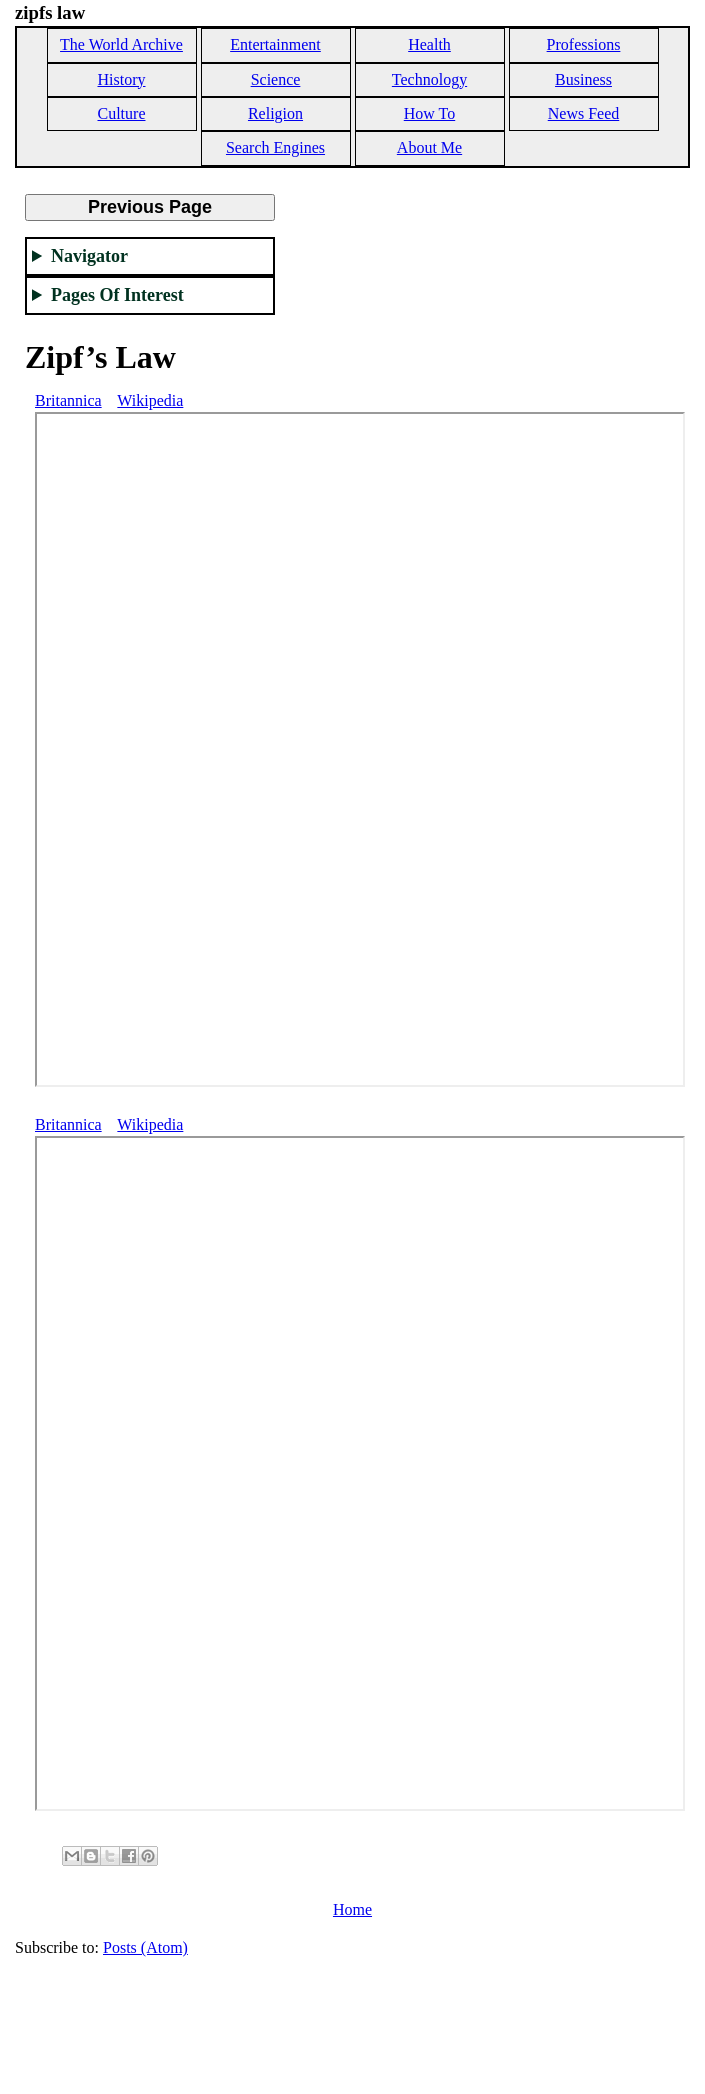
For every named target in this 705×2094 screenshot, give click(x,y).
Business (583, 79)
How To (429, 113)
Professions (584, 44)
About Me (429, 147)
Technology (429, 79)
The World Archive (121, 44)
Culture (122, 113)
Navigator (89, 256)
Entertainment (275, 44)
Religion (275, 113)
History (122, 79)
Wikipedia (150, 400)
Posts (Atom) (145, 1947)
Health (429, 44)
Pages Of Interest (117, 295)
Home (352, 1909)
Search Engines (275, 147)
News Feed (584, 113)
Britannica (68, 400)
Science (276, 79)
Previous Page (150, 207)
